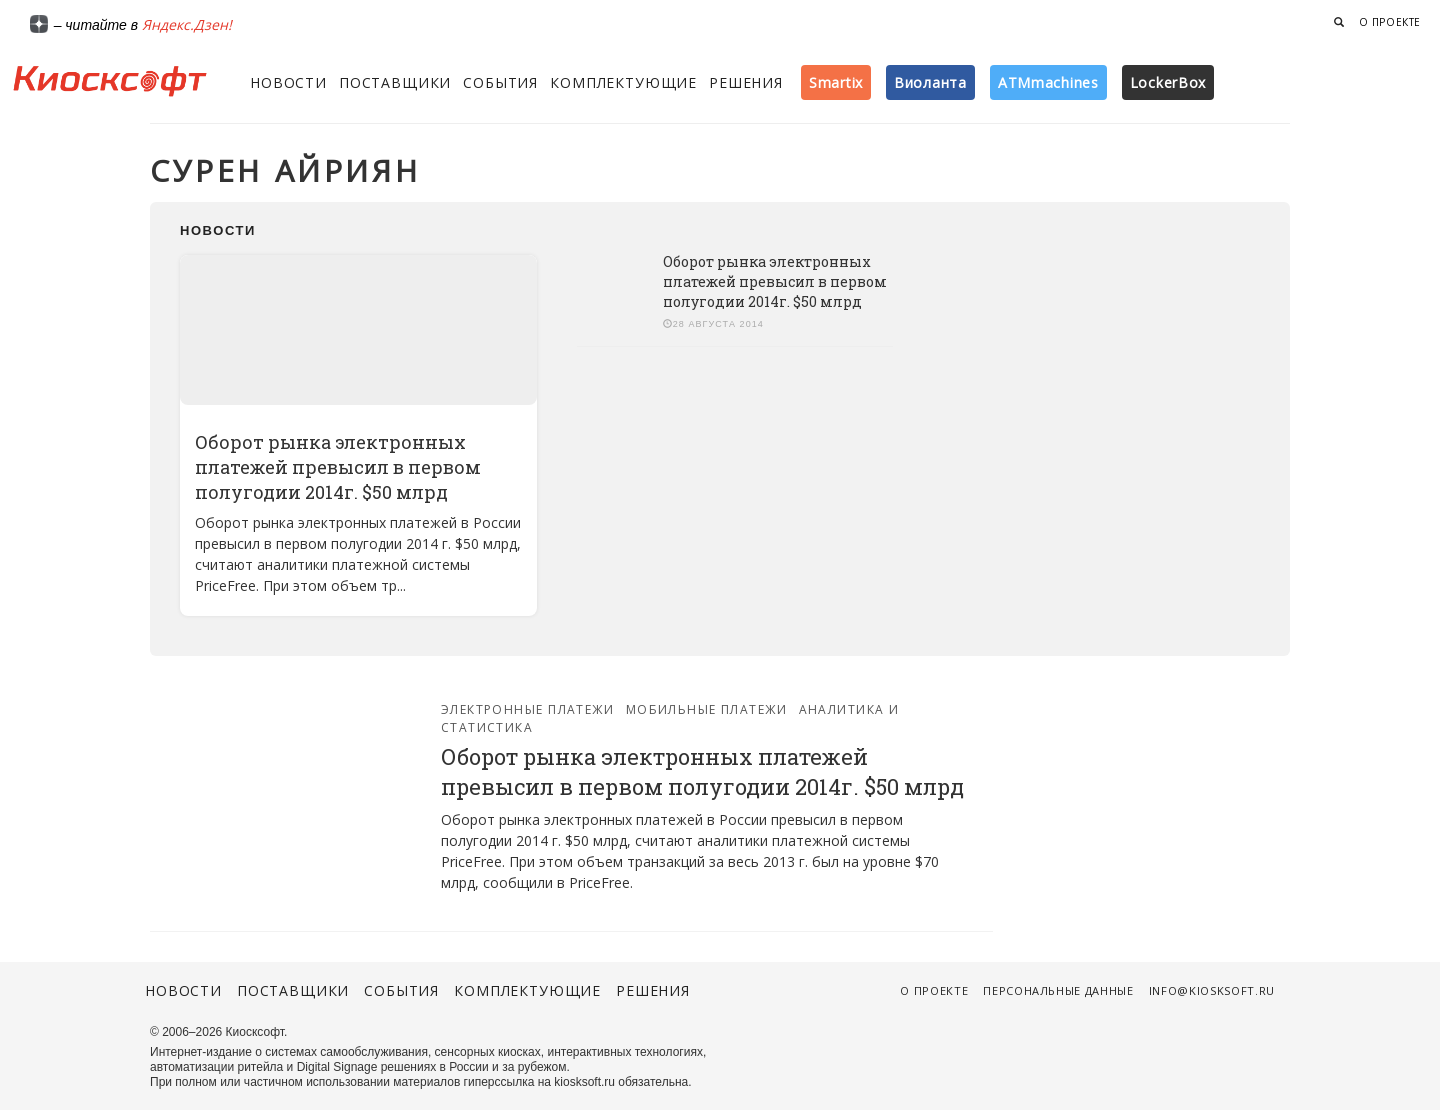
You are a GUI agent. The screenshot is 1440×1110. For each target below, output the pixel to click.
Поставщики (395, 82)
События (500, 82)
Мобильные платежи (706, 709)
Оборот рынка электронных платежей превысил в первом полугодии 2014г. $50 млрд (338, 467)
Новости (288, 82)
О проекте (1390, 22)
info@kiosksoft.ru (1212, 990)
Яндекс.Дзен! (187, 24)
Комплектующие (623, 82)
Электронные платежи (527, 709)
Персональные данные (1058, 990)
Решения (746, 82)
